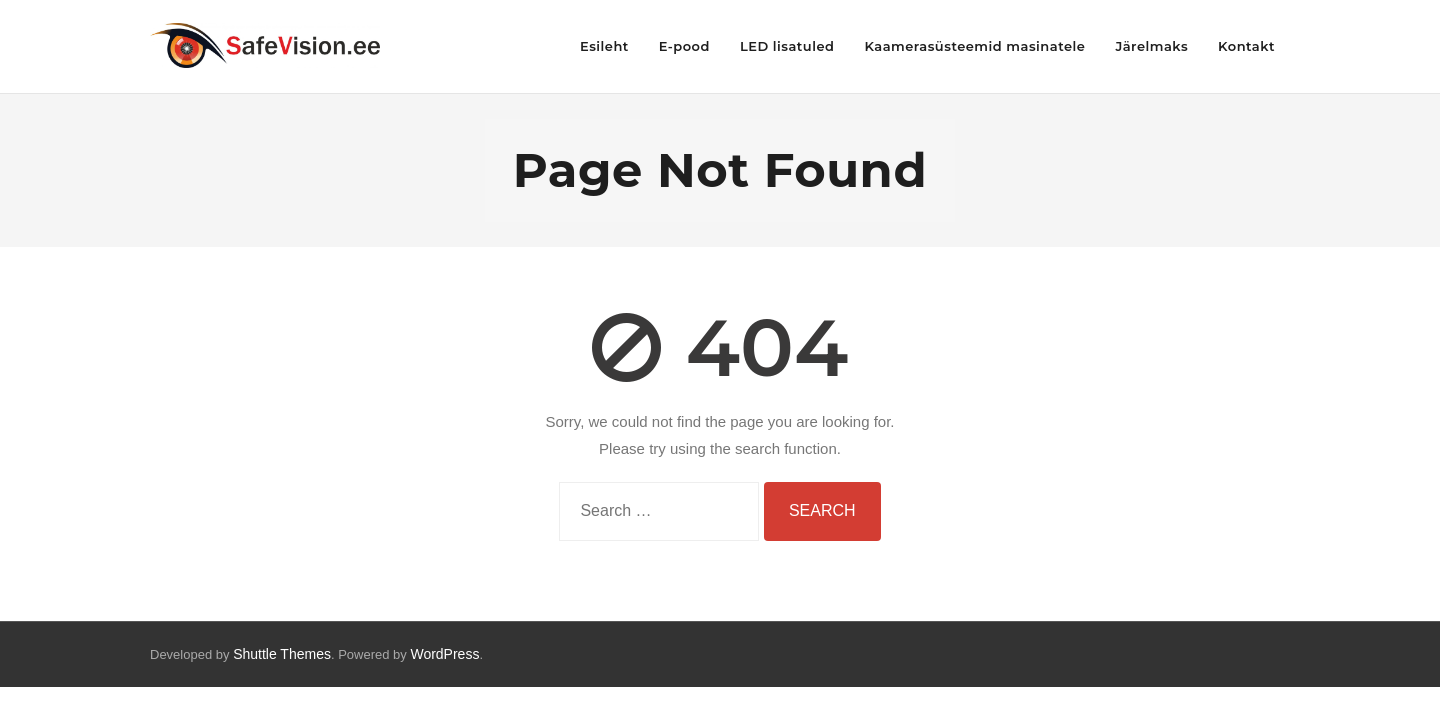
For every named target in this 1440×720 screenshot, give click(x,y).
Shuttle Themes (282, 654)
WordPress (444, 654)
